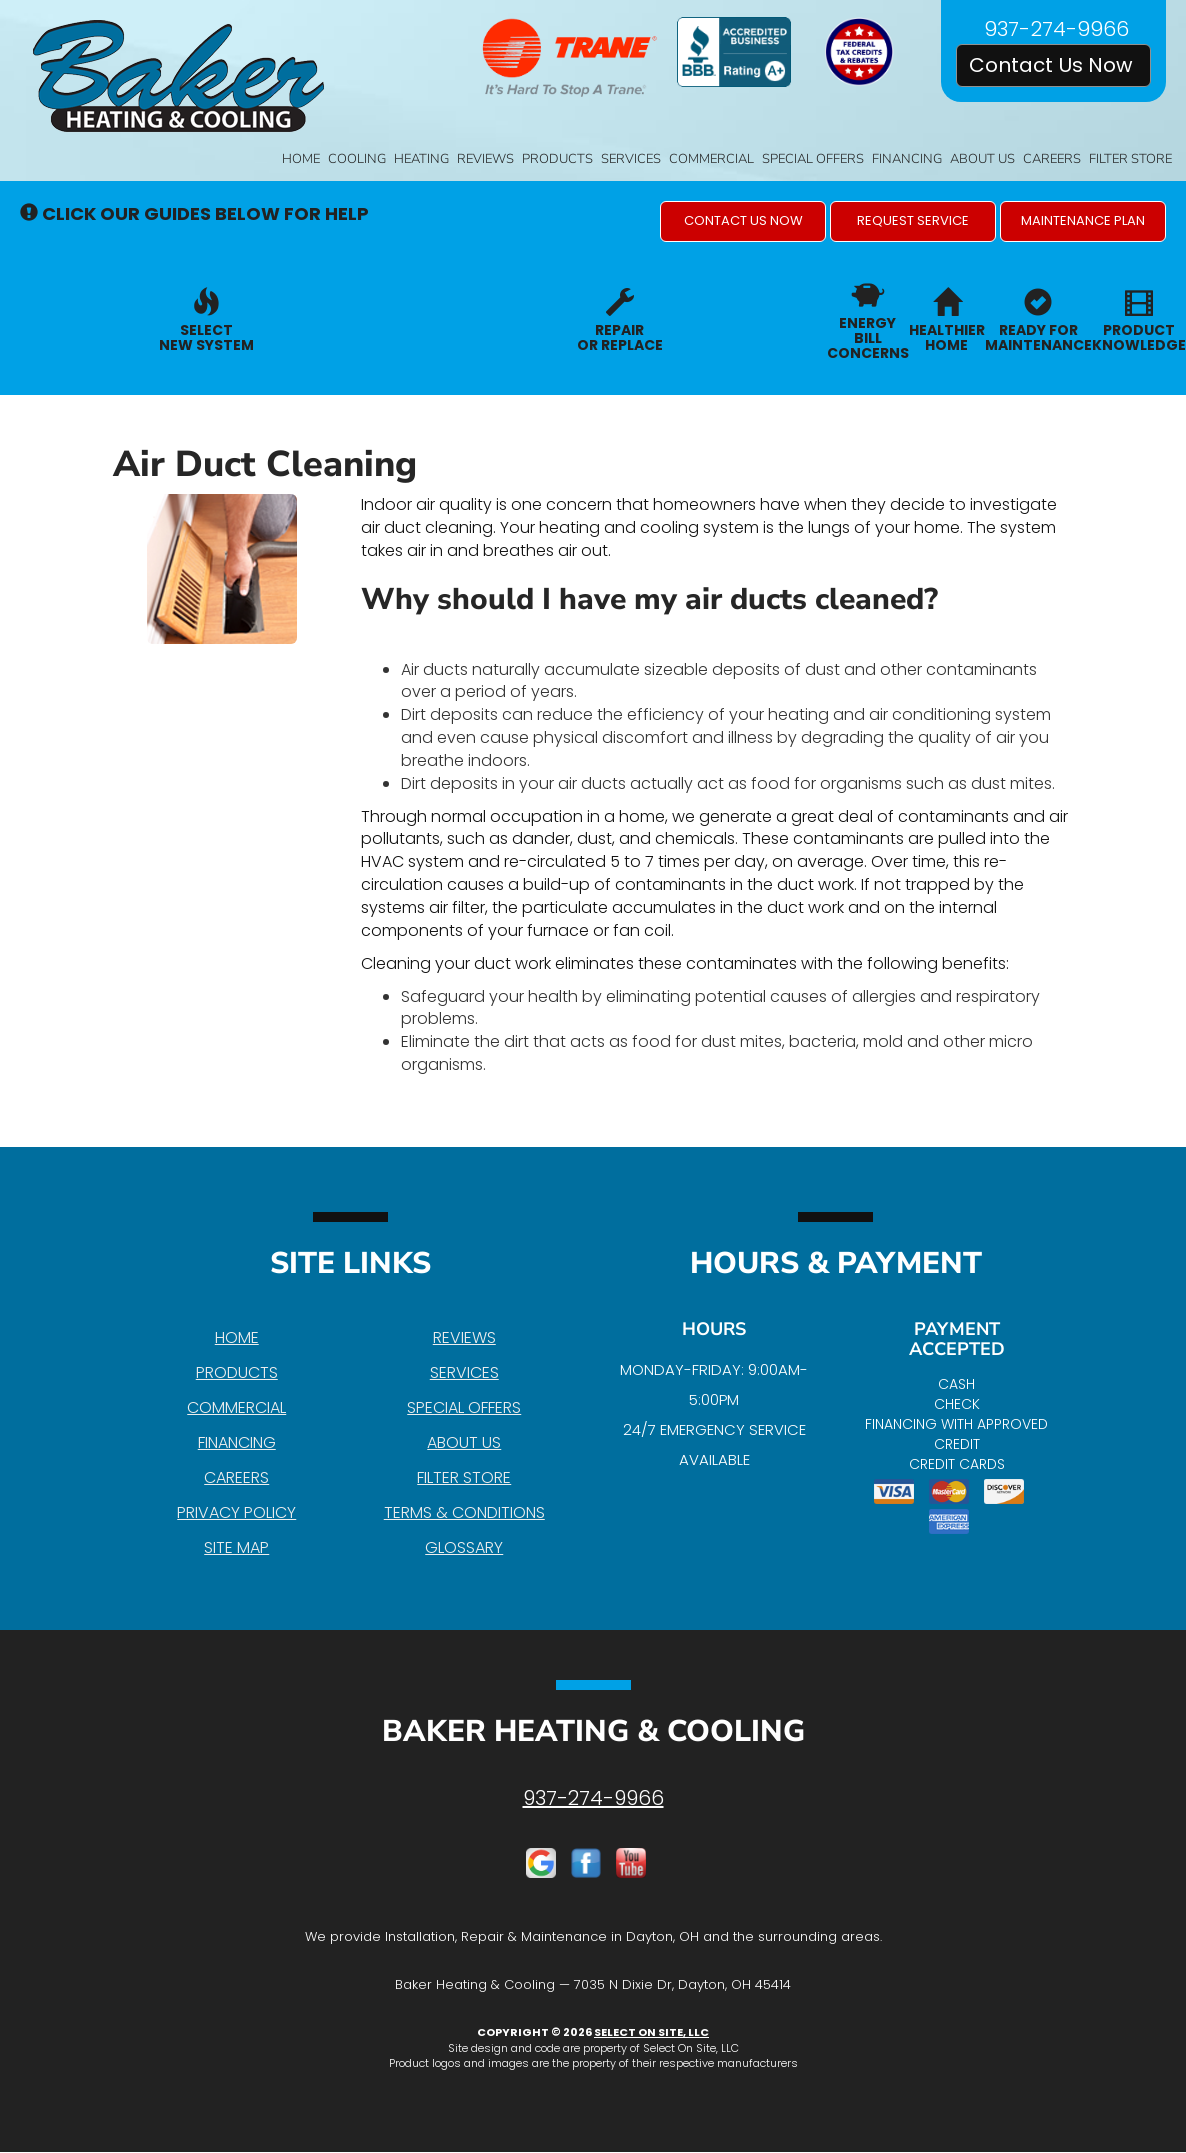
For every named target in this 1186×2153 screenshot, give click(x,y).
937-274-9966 (593, 1798)
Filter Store (1130, 159)
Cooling (357, 159)
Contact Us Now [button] (1053, 65)
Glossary (464, 1547)
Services (631, 159)
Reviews (485, 159)
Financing (907, 159)
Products (557, 159)
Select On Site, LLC (651, 2032)
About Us (982, 159)
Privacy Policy (236, 1512)
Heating (421, 159)
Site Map (236, 1547)
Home (301, 159)
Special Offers (813, 159)
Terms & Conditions (464, 1512)
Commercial (711, 159)
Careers (1052, 159)
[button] (743, 221)
